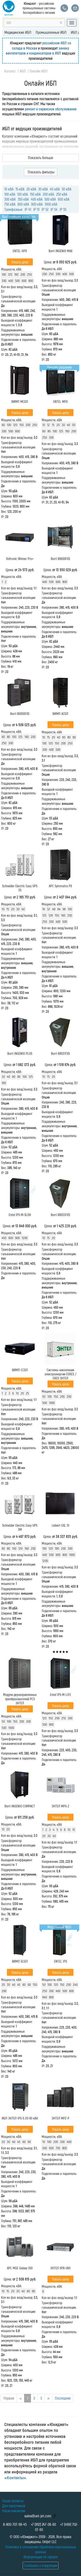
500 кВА (50, 199)
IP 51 (36, 209)
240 (75, 1984)
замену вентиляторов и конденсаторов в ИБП (37, 50)
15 (53, 425)
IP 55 (63, 209)
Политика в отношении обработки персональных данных (40, 2549)
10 (43, 425)
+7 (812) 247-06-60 (43, 2524)
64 (58, 909)
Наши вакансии (13, 2510)
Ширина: (47, 339)
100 (4, 274)
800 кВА (23, 204)
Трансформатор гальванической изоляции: (59, 451)
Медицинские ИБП (17, 32)
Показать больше (40, 157)
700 (58, 2148)
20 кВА (31, 189)
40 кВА (55, 189)
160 (16, 274)
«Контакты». (15, 2477)
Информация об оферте (41, 2556)
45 (18, 1984)
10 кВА (8, 189)
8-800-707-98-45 (15, 2524)
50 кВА (66, 189)
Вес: (44, 354)
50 (73, 425)
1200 (24, 1238)
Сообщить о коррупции (40, 2565)
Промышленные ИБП (51, 32)
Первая (8, 2398)
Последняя (62, 2398)
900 (17, 1238)
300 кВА (10, 199)
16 (43, 909)
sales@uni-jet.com (37, 2515)
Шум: (4, 349)
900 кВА (37, 204)
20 (58, 425)
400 (10, 281)
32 (48, 909)
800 (31, 281)
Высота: (47, 344)
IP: (2, 354)
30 (63, 425)
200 (23, 274)
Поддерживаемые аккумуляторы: (13, 332)
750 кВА (9, 204)
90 (74, 737)
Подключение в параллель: (18, 339)
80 (49, 431)
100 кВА (9, 194)
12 (48, 425)
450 (4, 1238)
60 (3, 425)
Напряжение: (9, 310)
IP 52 (45, 209)
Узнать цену (19, 262)
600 (24, 281)
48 (53, 909)
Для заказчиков (13, 2505)
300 (4, 281)
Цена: (48, 262)
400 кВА (36, 199)
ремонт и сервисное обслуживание (50, 108)
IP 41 (28, 209)
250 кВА (61, 194)
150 (21, 425)
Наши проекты (13, 2500)
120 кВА (22, 194)
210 (64, 1718)
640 (44, 1997)
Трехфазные (13, 209)
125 (61, 431)
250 (29, 274)
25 (27, 1393)
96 (64, 909)
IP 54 (54, 209)
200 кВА (48, 194)
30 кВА (43, 189)
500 (17, 281)
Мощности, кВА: (11, 269)
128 (51, 915)
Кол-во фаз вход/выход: (17, 287)
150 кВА (35, 194)
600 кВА (63, 199)
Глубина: (47, 349)
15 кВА (20, 189)
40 (68, 425)
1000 (52, 1403)
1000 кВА (51, 204)
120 (10, 274)
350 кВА (23, 199)
